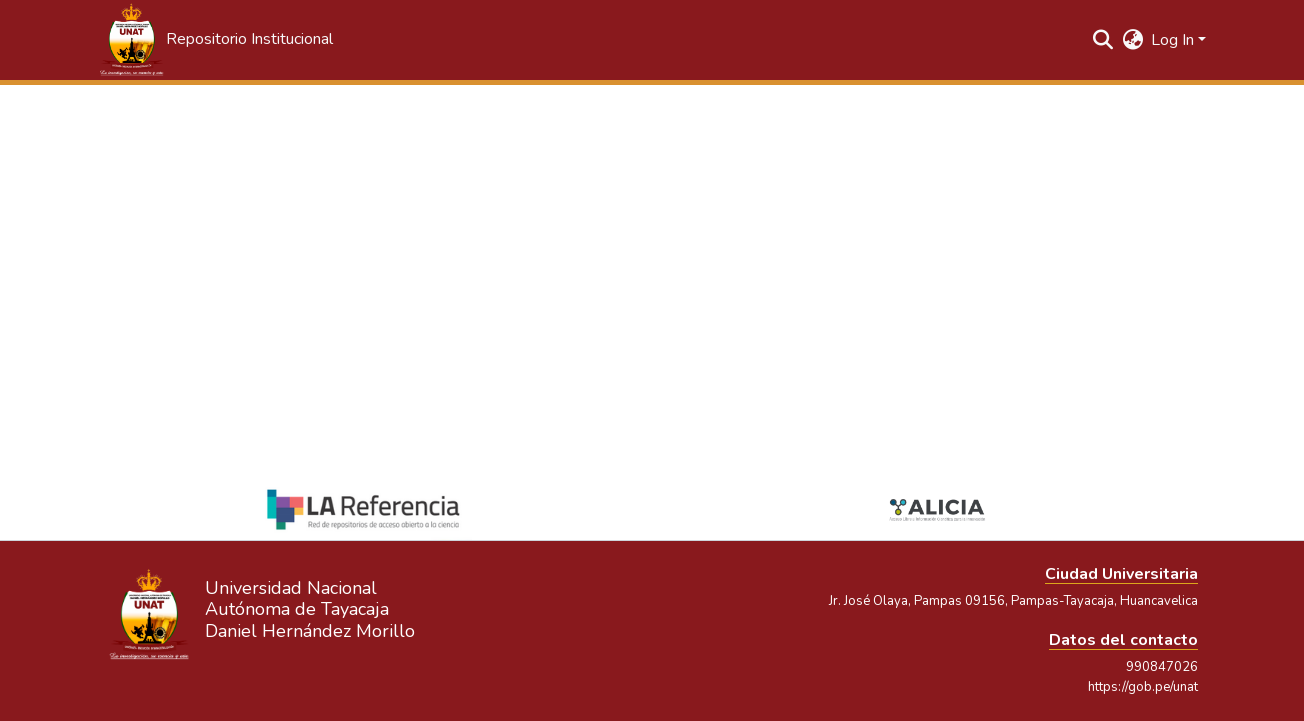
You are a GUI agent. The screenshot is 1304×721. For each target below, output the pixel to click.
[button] (215, 40)
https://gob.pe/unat (1143, 687)
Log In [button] (1174, 40)
